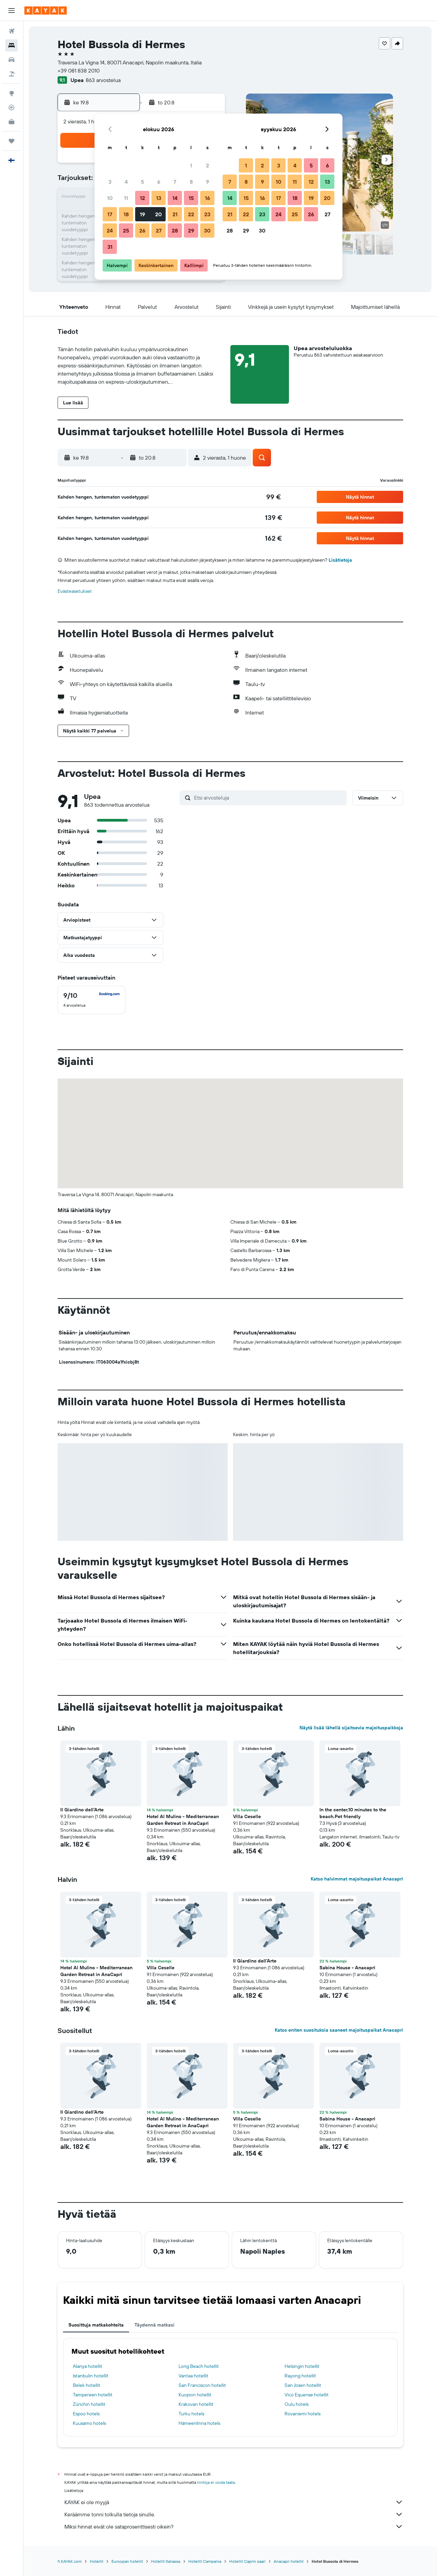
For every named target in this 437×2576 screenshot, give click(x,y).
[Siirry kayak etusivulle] (45, 10)
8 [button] (191, 181)
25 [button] (126, 230)
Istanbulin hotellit (90, 2376)
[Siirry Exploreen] (11, 93)
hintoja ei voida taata (216, 2482)
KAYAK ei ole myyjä (233, 2502)
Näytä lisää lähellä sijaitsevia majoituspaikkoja (351, 1728)
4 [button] (126, 181)
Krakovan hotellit (196, 2404)
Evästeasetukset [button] (75, 591)
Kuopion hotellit (195, 2395)
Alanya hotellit (87, 2366)
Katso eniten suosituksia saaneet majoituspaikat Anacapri (339, 2030)
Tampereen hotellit (92, 2395)
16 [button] (207, 198)
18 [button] (126, 214)
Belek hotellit (86, 2385)
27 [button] (159, 230)
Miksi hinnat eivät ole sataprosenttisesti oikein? (233, 2526)
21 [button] (175, 214)
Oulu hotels (297, 2404)
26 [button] (142, 230)
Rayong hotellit (300, 2376)
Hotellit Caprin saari (247, 2561)
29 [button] (191, 230)
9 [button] (207, 181)
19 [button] (142, 214)
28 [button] (175, 230)
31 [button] (109, 246)
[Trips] (11, 141)
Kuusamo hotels (89, 2423)
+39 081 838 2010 (79, 70)
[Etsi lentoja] (11, 31)
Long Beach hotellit (199, 2366)
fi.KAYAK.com (70, 2561)
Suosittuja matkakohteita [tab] (96, 2325)
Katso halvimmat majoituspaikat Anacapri (357, 1879)
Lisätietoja (340, 560)
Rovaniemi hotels (302, 2414)
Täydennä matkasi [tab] (154, 2325)
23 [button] (207, 214)
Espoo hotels (86, 2414)
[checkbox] (91, 1000)
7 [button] (174, 181)
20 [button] (158, 214)
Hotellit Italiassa (165, 2561)
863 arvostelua (103, 80)
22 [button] (191, 214)
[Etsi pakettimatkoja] (11, 74)
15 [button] (191, 198)
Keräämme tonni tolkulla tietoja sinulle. (233, 2514)
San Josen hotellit (303, 2385)
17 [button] (109, 214)
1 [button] (191, 165)
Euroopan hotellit (127, 2561)
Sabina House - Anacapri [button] (347, 1968)
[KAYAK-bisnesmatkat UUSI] (11, 121)
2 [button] (207, 165)
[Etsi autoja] (11, 59)
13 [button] (158, 198)
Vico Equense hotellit (307, 2395)
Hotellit (96, 2561)
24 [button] (110, 230)
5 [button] (142, 181)
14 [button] (175, 198)
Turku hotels (191, 2414)
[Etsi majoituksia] (11, 45)
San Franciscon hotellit (202, 2385)
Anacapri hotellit (289, 2561)
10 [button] (110, 198)
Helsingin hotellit (302, 2366)
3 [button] (109, 181)
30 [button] (207, 230)
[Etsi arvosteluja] (269, 797)
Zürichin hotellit (89, 2404)
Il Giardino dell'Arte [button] (82, 1810)
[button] (11, 10)
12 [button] (142, 198)
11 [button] (126, 198)
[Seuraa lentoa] (11, 107)
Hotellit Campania (204, 2561)
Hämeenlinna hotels (199, 2423)
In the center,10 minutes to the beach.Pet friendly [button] (352, 1813)
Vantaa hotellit (193, 2376)
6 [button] (158, 181)
